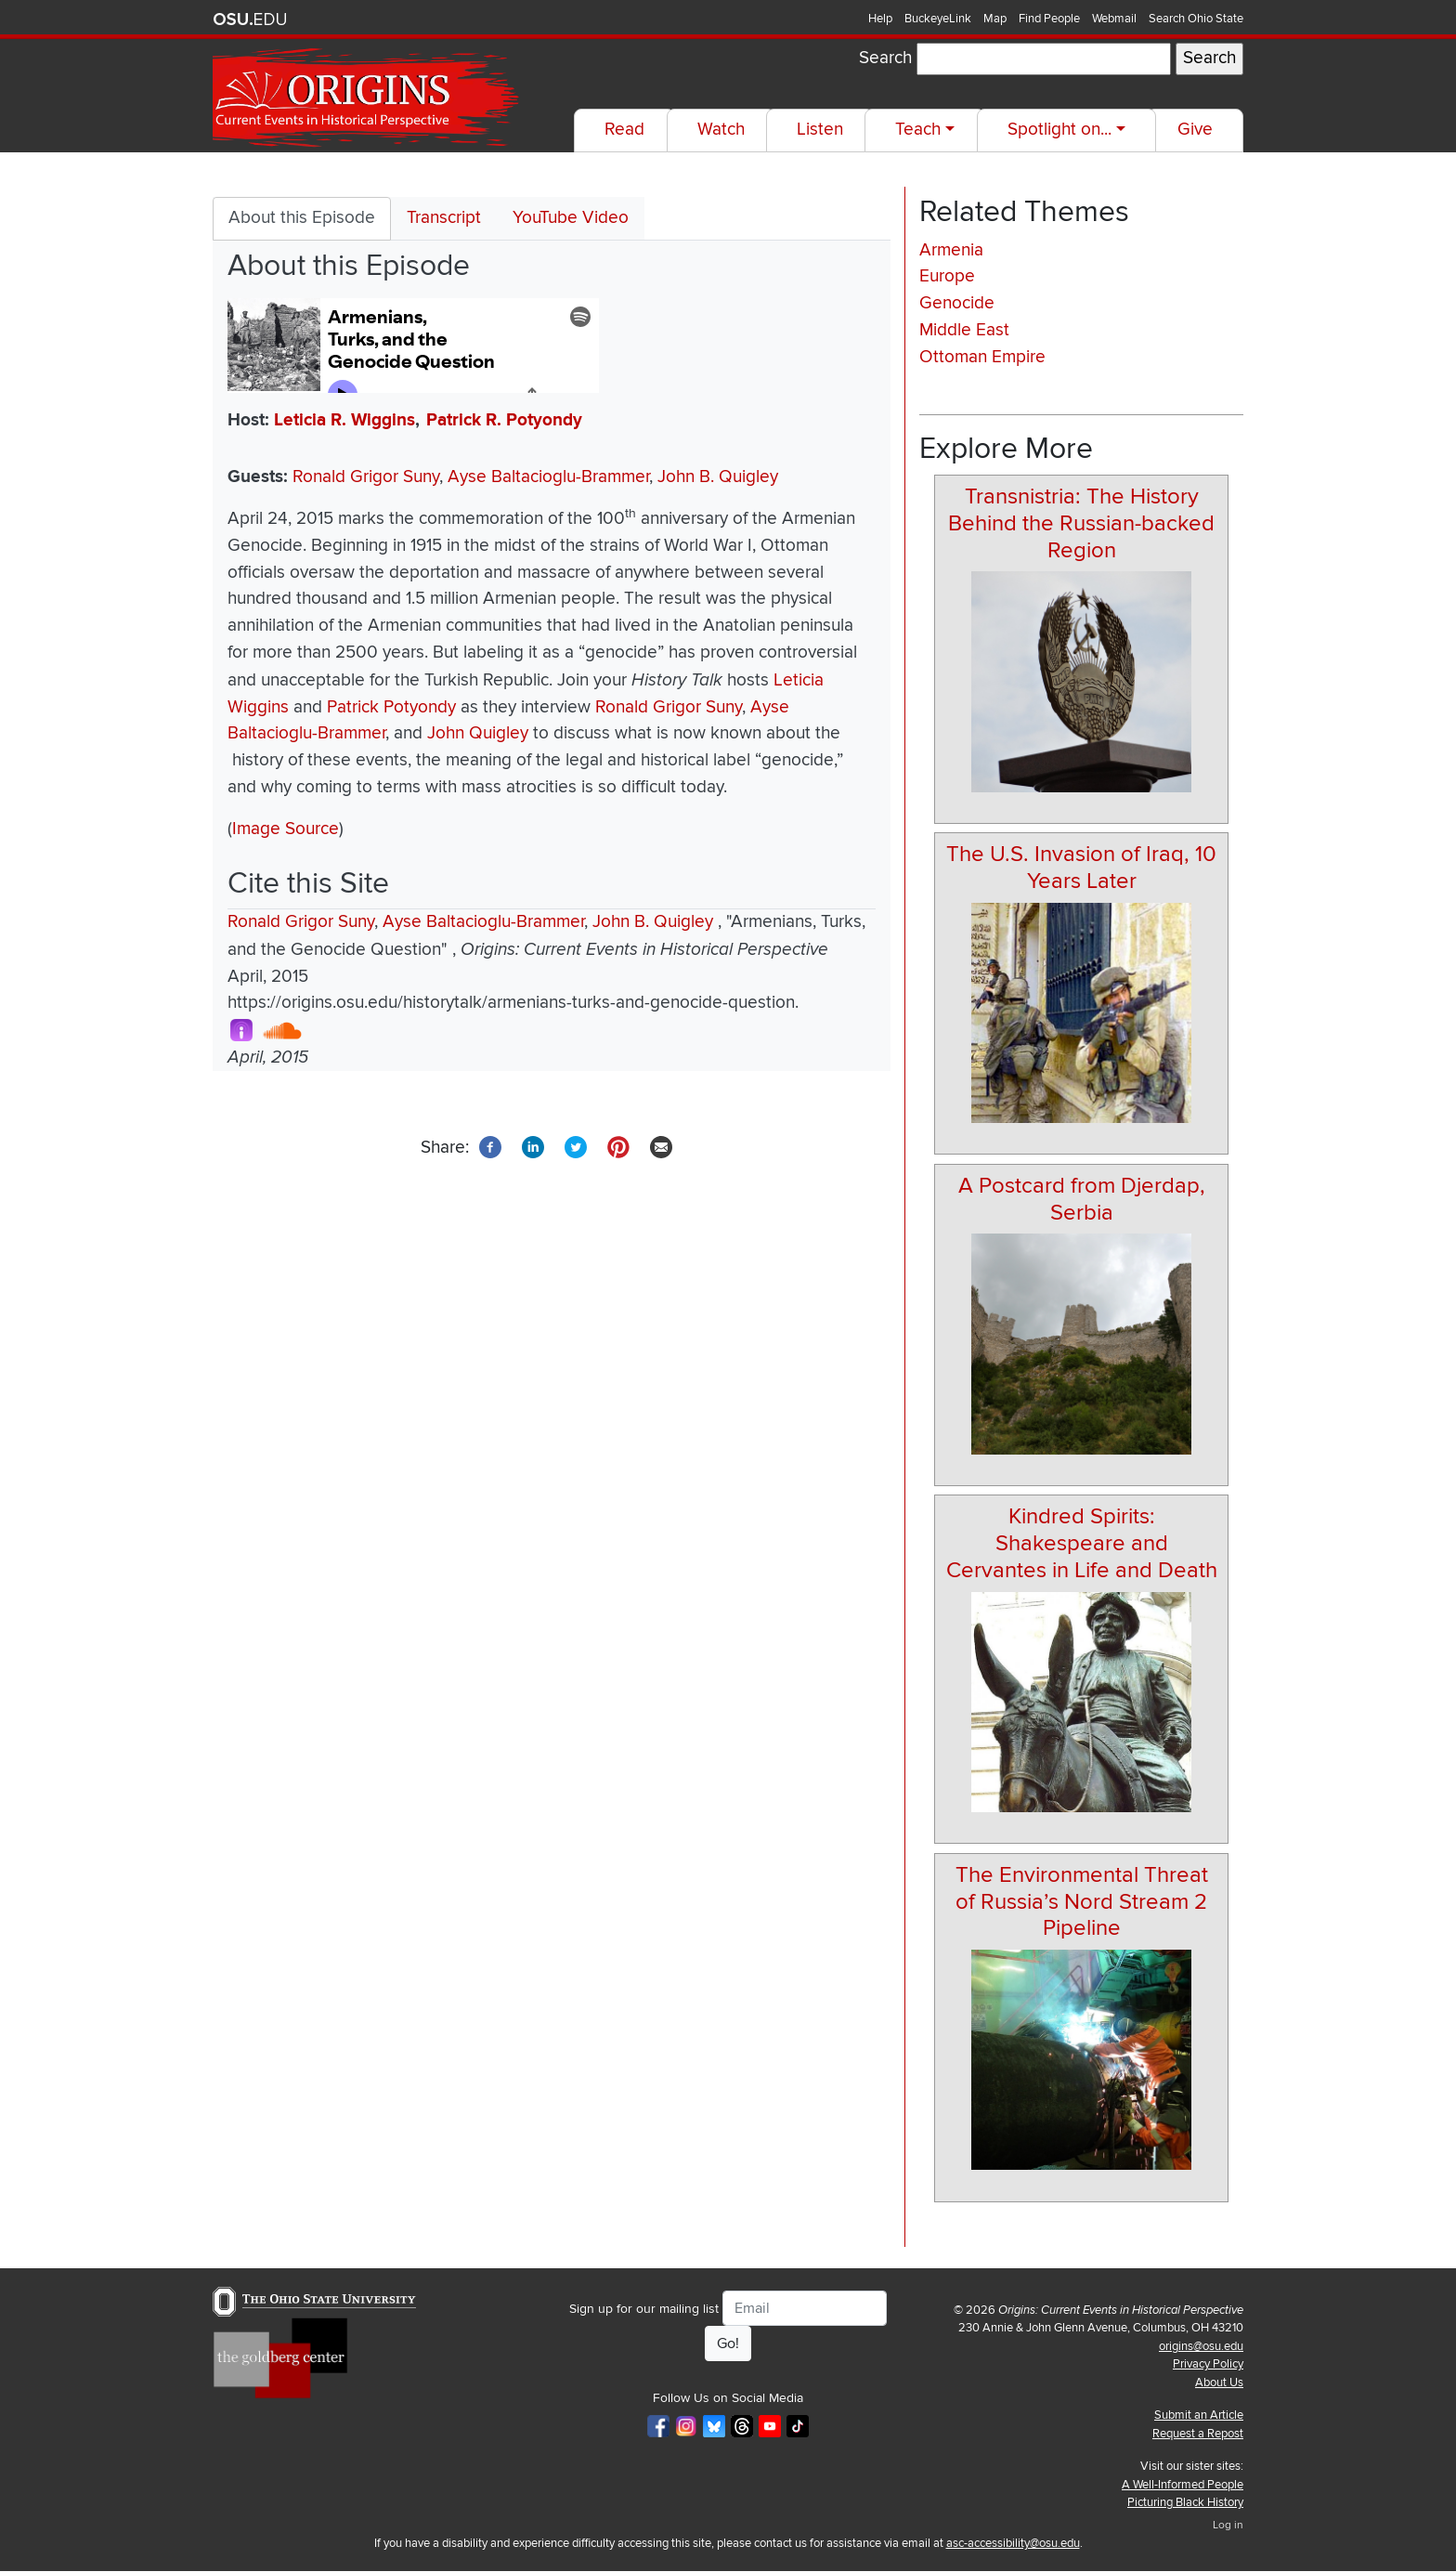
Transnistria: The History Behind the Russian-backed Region (1081, 523)
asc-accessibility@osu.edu (1013, 2543)
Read (624, 129)
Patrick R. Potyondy (504, 420)
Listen (820, 129)
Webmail (1114, 18)
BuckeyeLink (937, 18)
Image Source (285, 829)
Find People (1049, 18)
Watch (721, 129)
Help (880, 18)
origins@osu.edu (1201, 2346)
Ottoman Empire (982, 357)
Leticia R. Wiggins (344, 420)
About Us (1219, 2382)
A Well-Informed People (1182, 2484)
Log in (1228, 2525)
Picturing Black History (1185, 2502)
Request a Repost (1197, 2433)
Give (1195, 129)
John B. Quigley (717, 477)
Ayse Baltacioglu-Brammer (548, 477)
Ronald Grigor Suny (365, 477)
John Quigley (477, 733)
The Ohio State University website (250, 19)
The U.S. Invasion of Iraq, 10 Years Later (1081, 867)
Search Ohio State (1196, 18)
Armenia (951, 250)
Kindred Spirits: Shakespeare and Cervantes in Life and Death (1081, 1543)
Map (995, 18)
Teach (918, 129)
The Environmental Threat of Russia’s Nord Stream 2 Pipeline (1082, 1901)
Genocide (956, 303)
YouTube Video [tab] (571, 217)
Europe (947, 276)
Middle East (964, 330)
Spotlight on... (1060, 129)
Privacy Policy (1208, 2364)
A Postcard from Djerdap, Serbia (1081, 1199)
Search (885, 58)
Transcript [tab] (444, 217)
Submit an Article (1198, 2415)
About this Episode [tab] (301, 217)
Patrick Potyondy (391, 707)
